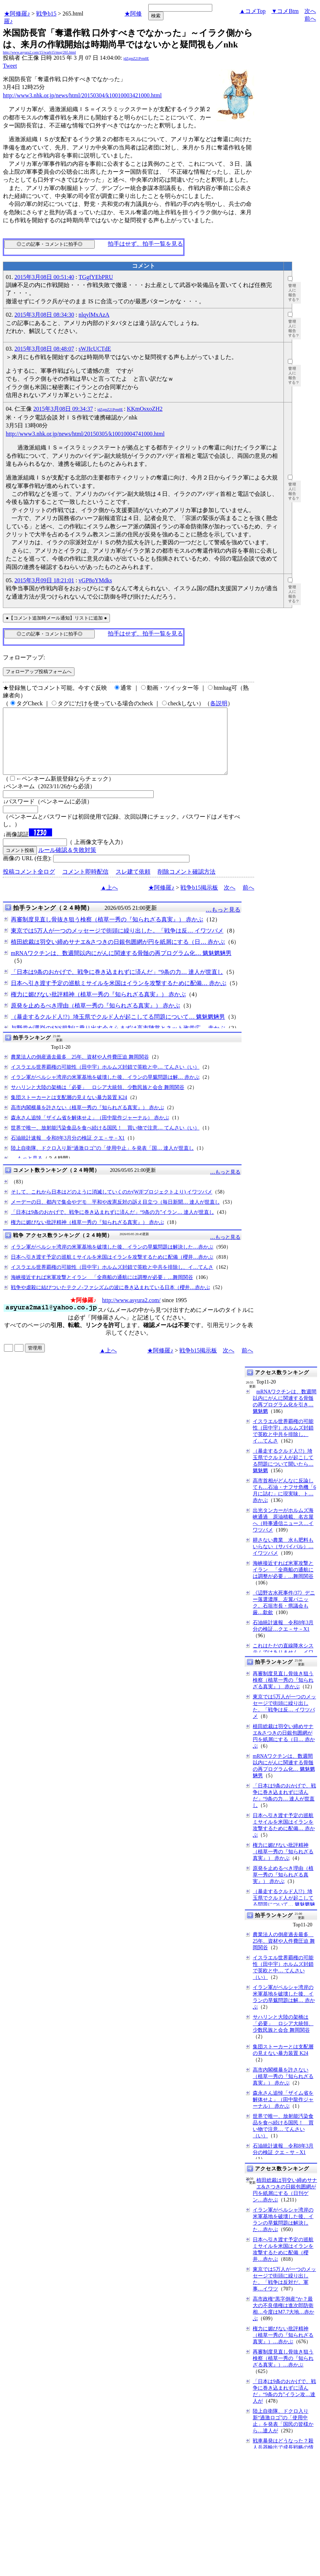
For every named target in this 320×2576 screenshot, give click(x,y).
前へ (310, 19)
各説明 (218, 703)
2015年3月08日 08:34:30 (44, 315)
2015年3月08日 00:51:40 (44, 277)
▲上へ (109, 901)
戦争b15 (46, 13)
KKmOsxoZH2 (145, 409)
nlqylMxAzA (93, 315)
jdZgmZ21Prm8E (136, 58)
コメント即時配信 (85, 885)
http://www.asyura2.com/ (131, 1313)
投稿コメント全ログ (29, 885)
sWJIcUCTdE (94, 349)
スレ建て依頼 (133, 885)
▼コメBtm (285, 11)
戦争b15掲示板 (199, 901)
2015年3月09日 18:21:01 (44, 580)
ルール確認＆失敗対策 (67, 863)
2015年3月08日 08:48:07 (44, 349)
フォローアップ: (24, 657)
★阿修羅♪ (17, 13)
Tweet (10, 66)
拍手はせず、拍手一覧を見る (145, 244)
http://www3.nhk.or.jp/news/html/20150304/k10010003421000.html (82, 95)
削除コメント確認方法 (187, 885)
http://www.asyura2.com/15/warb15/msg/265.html (39, 52)
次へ (310, 11)
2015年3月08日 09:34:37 (63, 409)
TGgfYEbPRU (95, 277)
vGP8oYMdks (95, 580)
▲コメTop (252, 11)
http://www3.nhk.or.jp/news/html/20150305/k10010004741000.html (85, 434)
